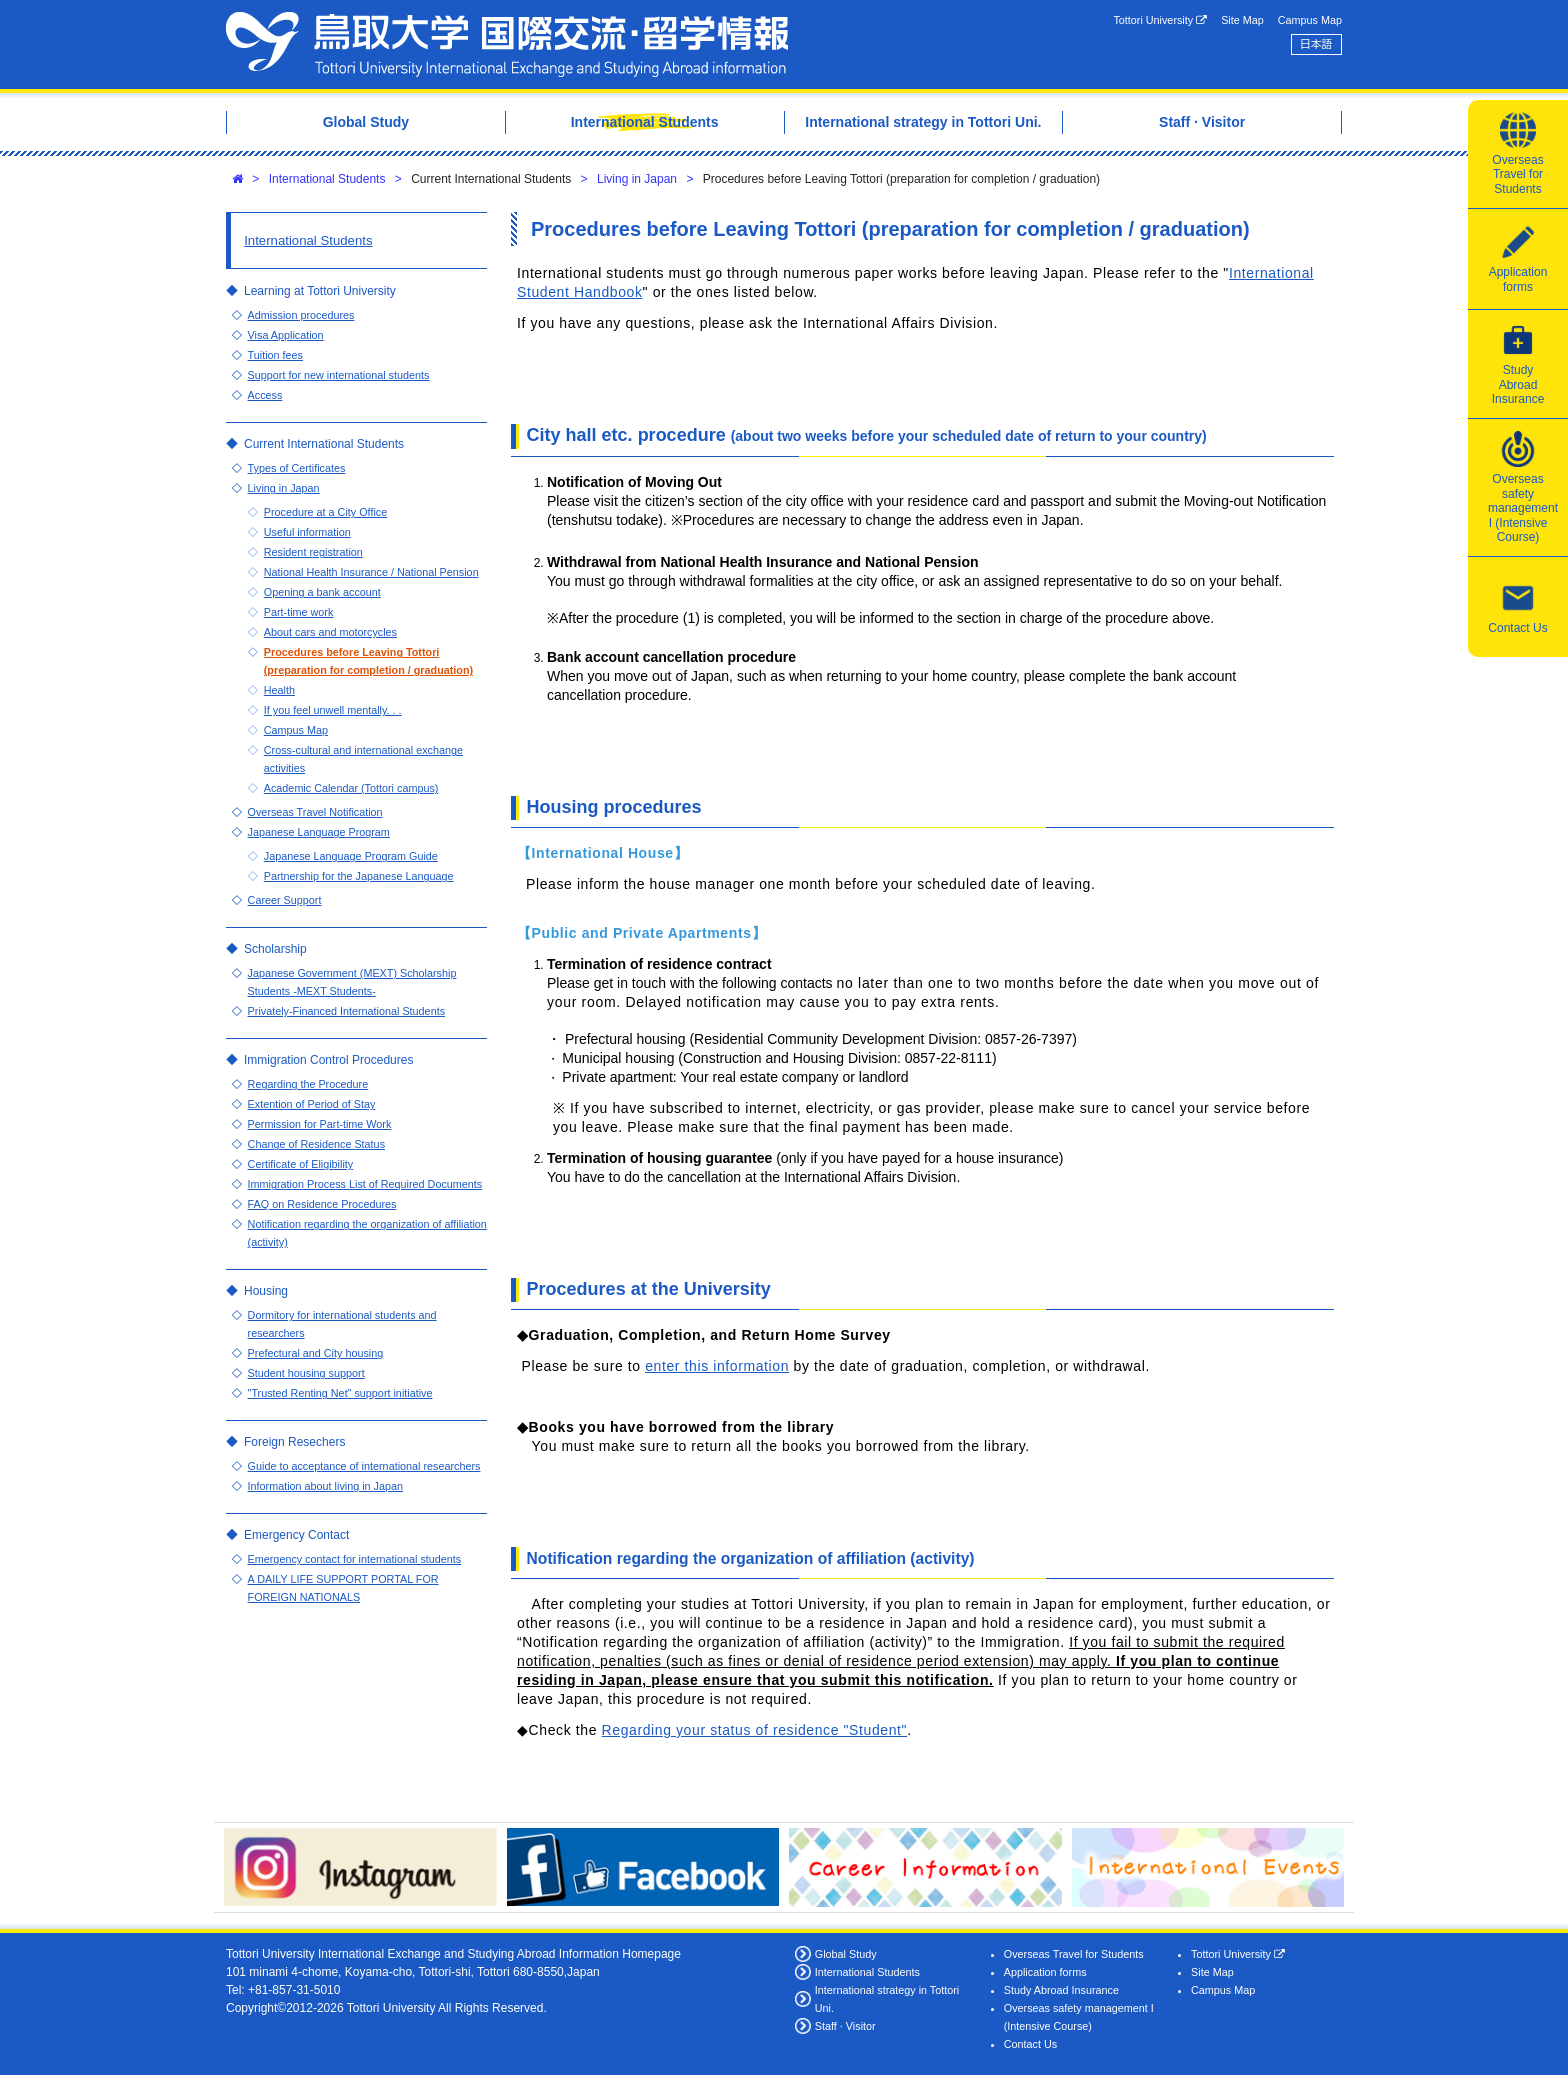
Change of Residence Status (316, 1144)
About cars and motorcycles (330, 632)
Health (279, 690)
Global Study (846, 1954)
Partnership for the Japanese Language (359, 876)
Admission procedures (301, 315)
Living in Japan (637, 179)
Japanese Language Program (319, 832)
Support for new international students (339, 375)
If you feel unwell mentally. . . (333, 710)
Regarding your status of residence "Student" (755, 1730)
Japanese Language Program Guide (351, 856)
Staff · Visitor (845, 2026)
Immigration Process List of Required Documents (365, 1184)
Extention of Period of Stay (312, 1104)
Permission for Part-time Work (320, 1124)
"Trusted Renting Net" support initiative (340, 1393)
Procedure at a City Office (325, 512)
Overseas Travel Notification (315, 812)
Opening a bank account (322, 592)
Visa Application (286, 335)
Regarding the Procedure (308, 1084)
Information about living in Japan (325, 1486)
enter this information (717, 1366)
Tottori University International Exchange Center (507, 44)
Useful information (307, 532)
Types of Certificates (297, 468)
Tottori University (1160, 20)
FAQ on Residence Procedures (322, 1204)
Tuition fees (275, 355)
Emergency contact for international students (355, 1559)
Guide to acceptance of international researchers (364, 1466)
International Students (327, 179)
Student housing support (306, 1373)
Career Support (285, 900)
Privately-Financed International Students (346, 1011)
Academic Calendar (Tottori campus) (351, 788)
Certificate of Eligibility (301, 1164)
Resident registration (313, 552)
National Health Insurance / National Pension (371, 572)
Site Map (1242, 20)
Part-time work (299, 612)
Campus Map (1310, 20)
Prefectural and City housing (316, 1353)
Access (265, 395)
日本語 (1316, 44)
